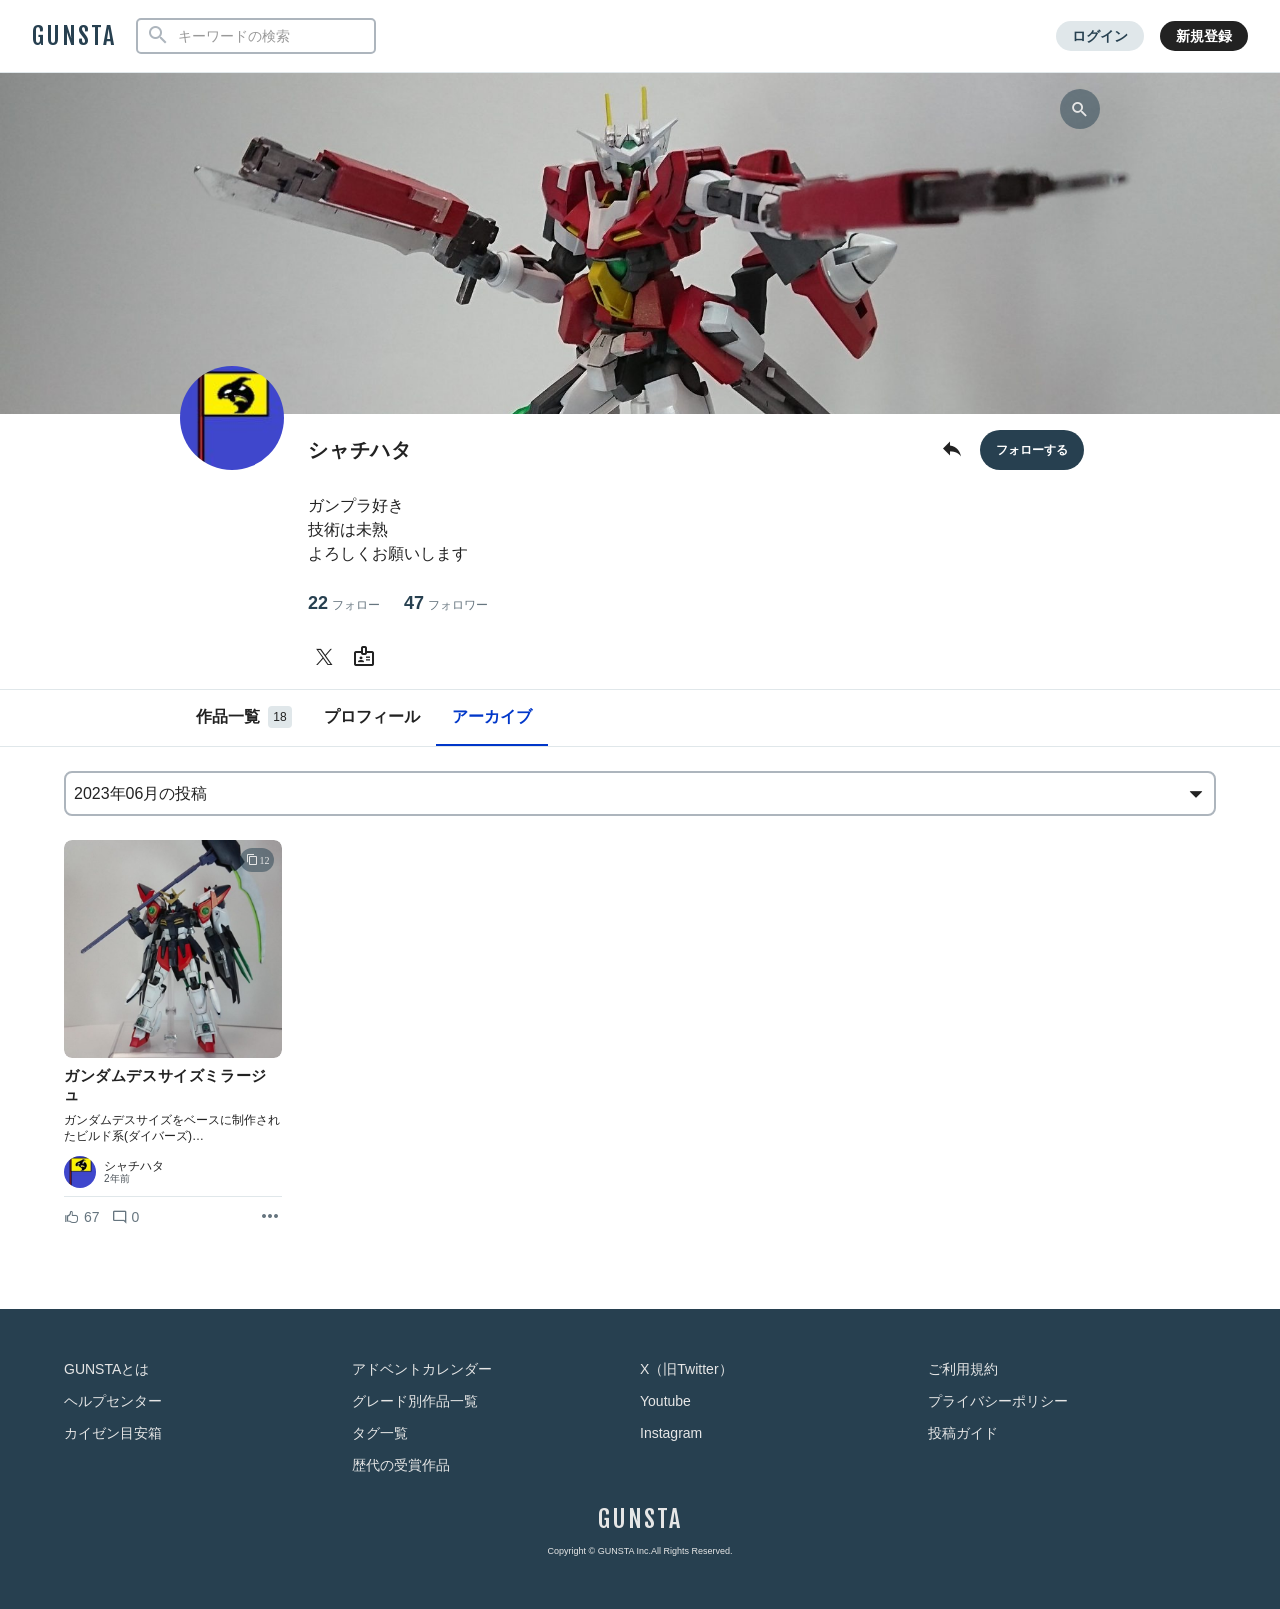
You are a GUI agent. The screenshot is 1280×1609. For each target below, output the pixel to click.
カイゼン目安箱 (113, 1433)
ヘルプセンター (113, 1401)
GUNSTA (74, 36)
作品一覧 (244, 717)
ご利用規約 (963, 1369)
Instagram (671, 1433)
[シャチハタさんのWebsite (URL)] (368, 657)
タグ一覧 (380, 1433)
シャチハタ (134, 1166)
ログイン (1100, 36)
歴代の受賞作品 (401, 1465)
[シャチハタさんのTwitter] (328, 657)
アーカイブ (492, 716)
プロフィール (372, 716)
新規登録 (1204, 36)
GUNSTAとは (106, 1369)
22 (344, 603)
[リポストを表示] (270, 1217)
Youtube (665, 1401)
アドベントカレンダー (422, 1369)
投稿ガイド (963, 1433)
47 (446, 603)
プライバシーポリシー (998, 1401)
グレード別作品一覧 (415, 1401)
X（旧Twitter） (686, 1369)
